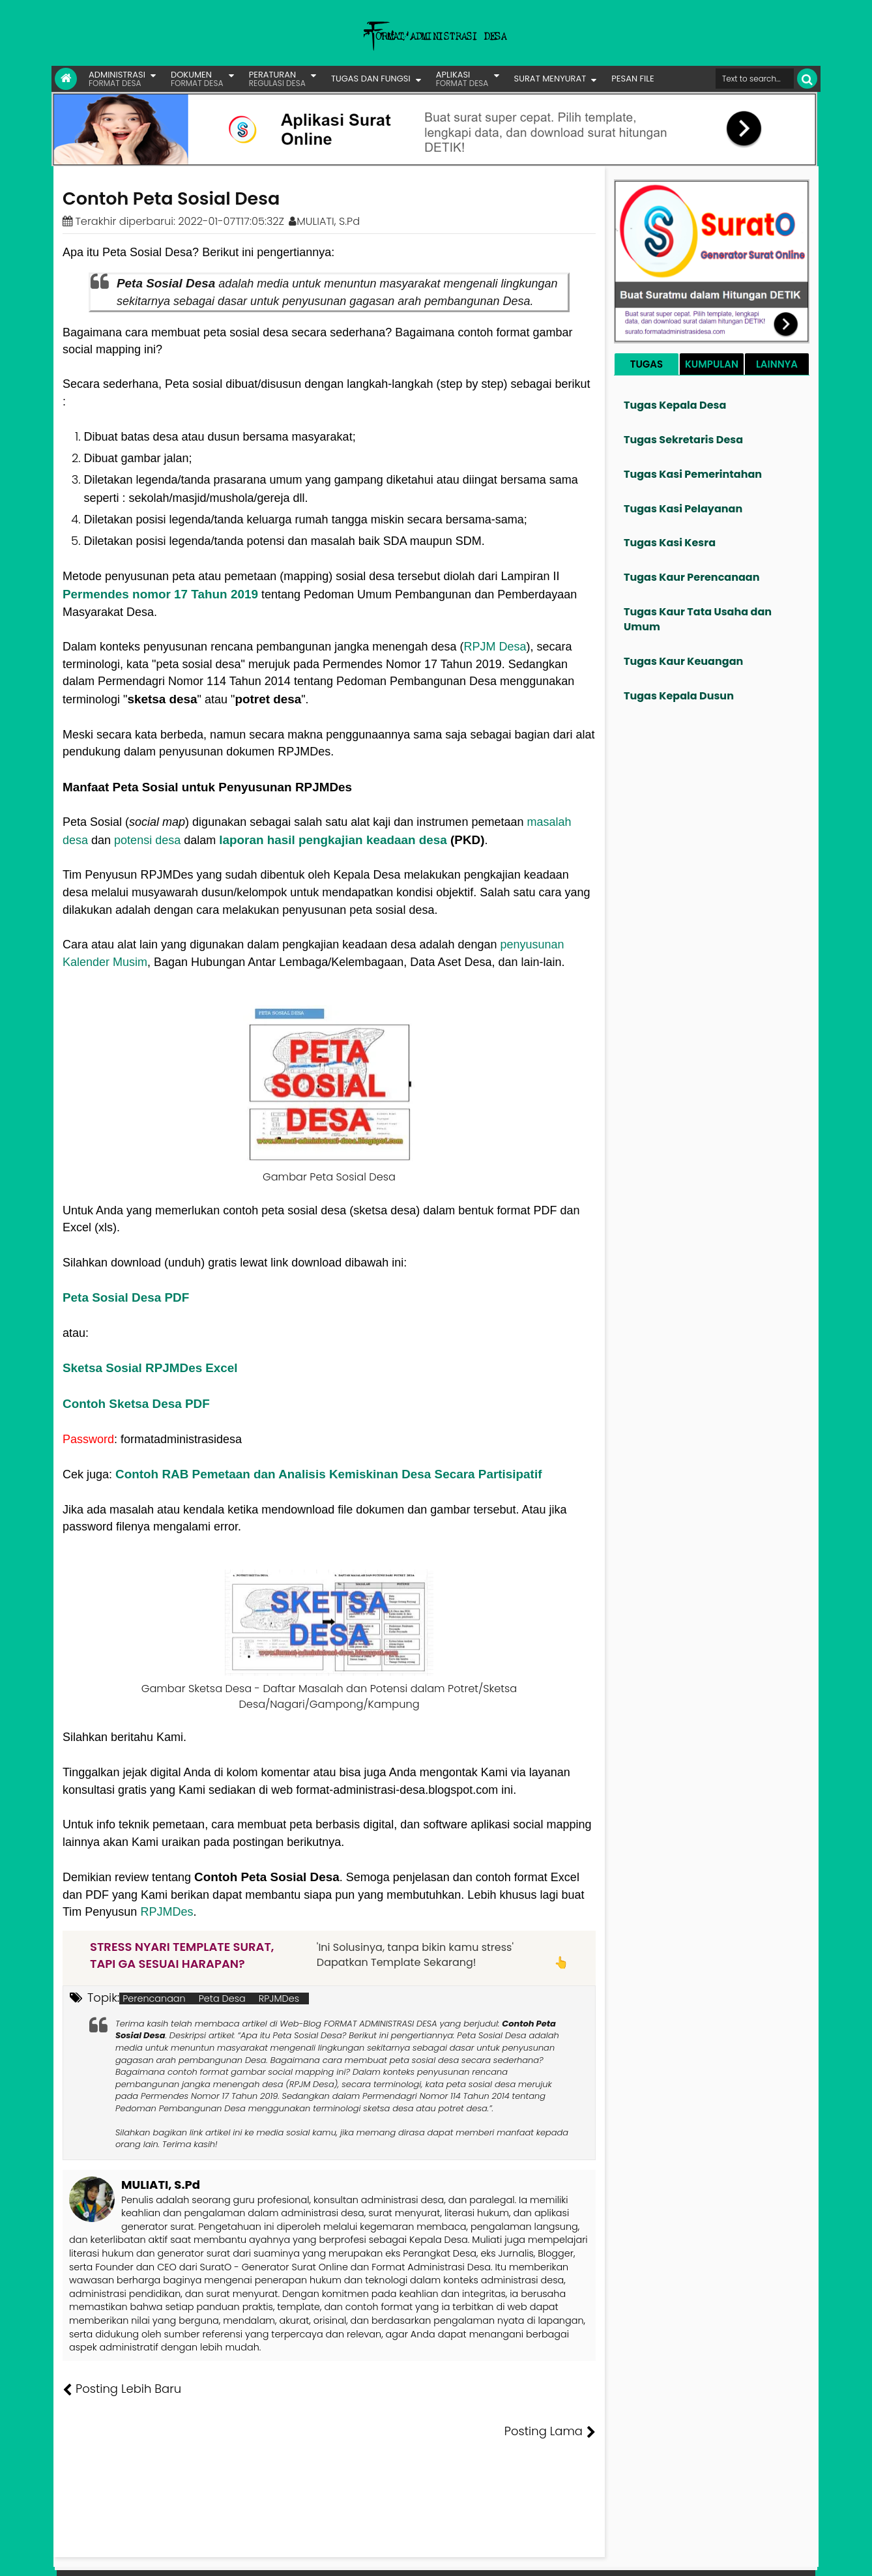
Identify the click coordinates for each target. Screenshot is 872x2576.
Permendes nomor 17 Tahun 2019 (160, 594)
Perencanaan (154, 1998)
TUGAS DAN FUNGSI (371, 78)
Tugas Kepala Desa (675, 405)
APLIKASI (462, 78)
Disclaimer (790, 2556)
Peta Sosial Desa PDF (126, 1297)
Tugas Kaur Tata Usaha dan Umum (698, 619)
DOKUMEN (197, 78)
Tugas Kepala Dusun (679, 695)
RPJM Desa (494, 646)
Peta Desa (222, 1998)
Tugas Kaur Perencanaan (692, 577)
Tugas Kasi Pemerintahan (693, 474)
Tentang (571, 2556)
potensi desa (147, 840)
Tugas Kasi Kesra (670, 542)
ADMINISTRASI (117, 78)
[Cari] (807, 78)
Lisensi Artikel (323, 2556)
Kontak (708, 2556)
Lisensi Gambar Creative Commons (455, 2556)
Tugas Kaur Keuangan (683, 661)
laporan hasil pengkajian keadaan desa (333, 840)
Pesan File (663, 2556)
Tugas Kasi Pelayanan (683, 508)
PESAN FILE (632, 78)
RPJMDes (166, 1911)
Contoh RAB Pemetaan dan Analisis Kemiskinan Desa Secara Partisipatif (328, 1474)
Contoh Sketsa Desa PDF (136, 1404)
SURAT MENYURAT (550, 78)
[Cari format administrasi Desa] (755, 78)
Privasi (745, 2556)
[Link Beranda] (66, 79)
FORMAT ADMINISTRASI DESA (119, 2556)
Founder (615, 2556)
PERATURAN (277, 78)
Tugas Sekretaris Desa (683, 439)
